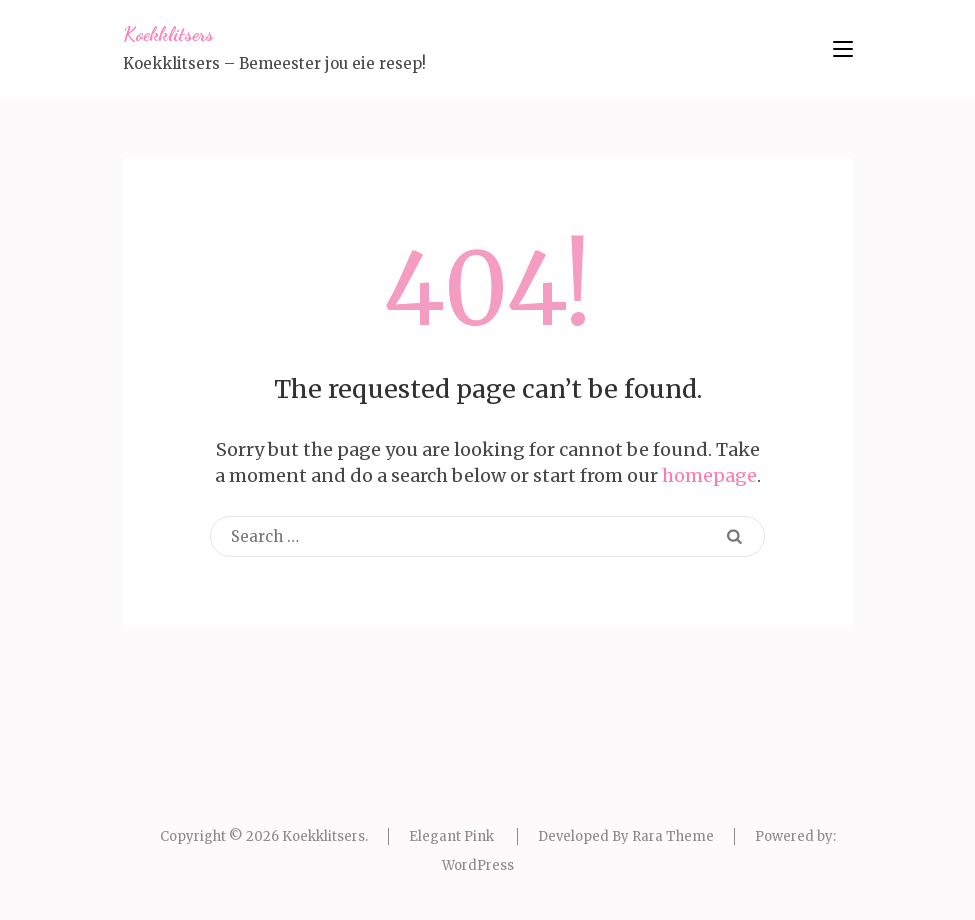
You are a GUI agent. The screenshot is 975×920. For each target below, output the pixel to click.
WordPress (478, 865)
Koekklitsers (168, 34)
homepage (709, 475)
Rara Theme (673, 836)
